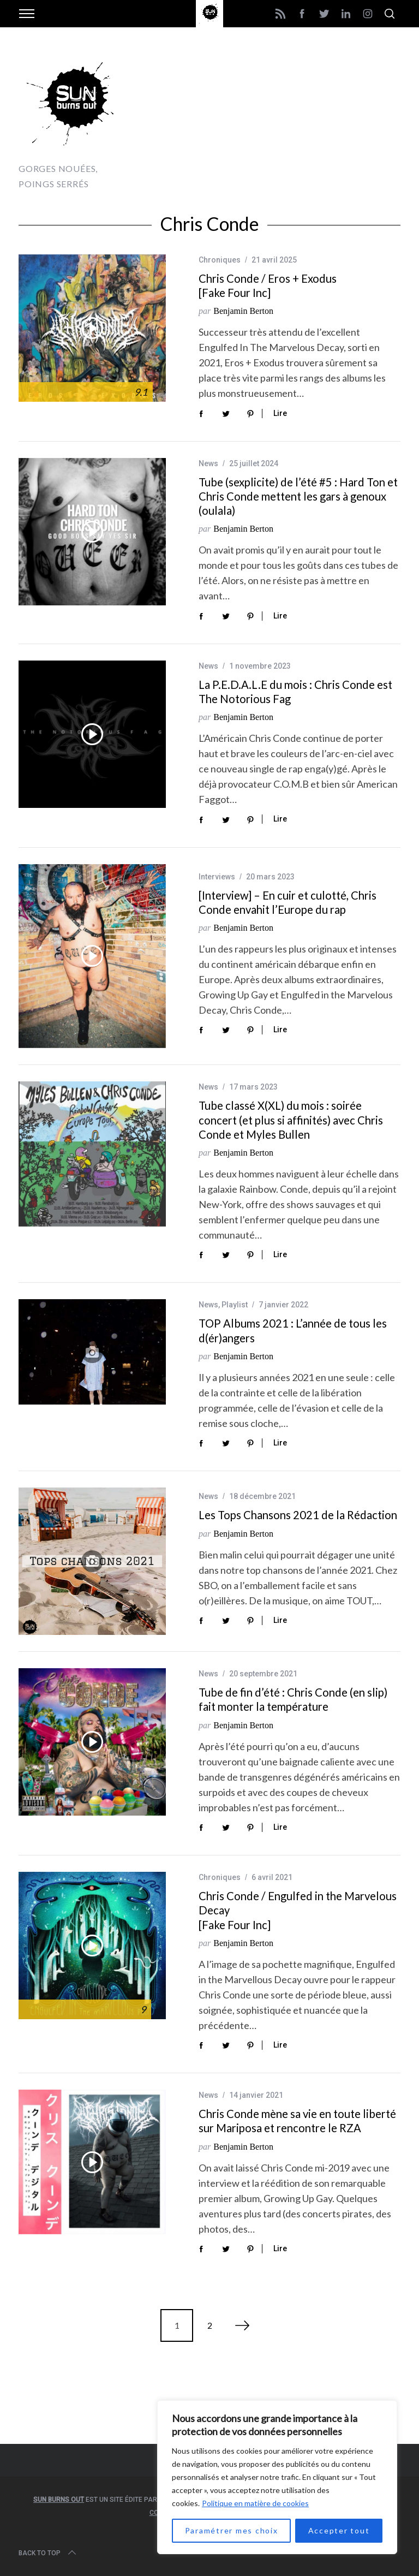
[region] (277, 2477)
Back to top (48, 2553)
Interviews (217, 876)
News (208, 463)
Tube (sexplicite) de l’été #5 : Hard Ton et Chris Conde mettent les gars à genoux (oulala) (298, 496)
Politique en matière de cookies (255, 2503)
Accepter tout (339, 2530)
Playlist (235, 1304)
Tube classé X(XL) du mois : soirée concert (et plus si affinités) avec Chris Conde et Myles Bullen (291, 1119)
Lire (280, 413)
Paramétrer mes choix (231, 2530)
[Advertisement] (272, 120)
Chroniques (220, 259)
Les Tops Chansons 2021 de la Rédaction (298, 1514)
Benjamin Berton (243, 311)
